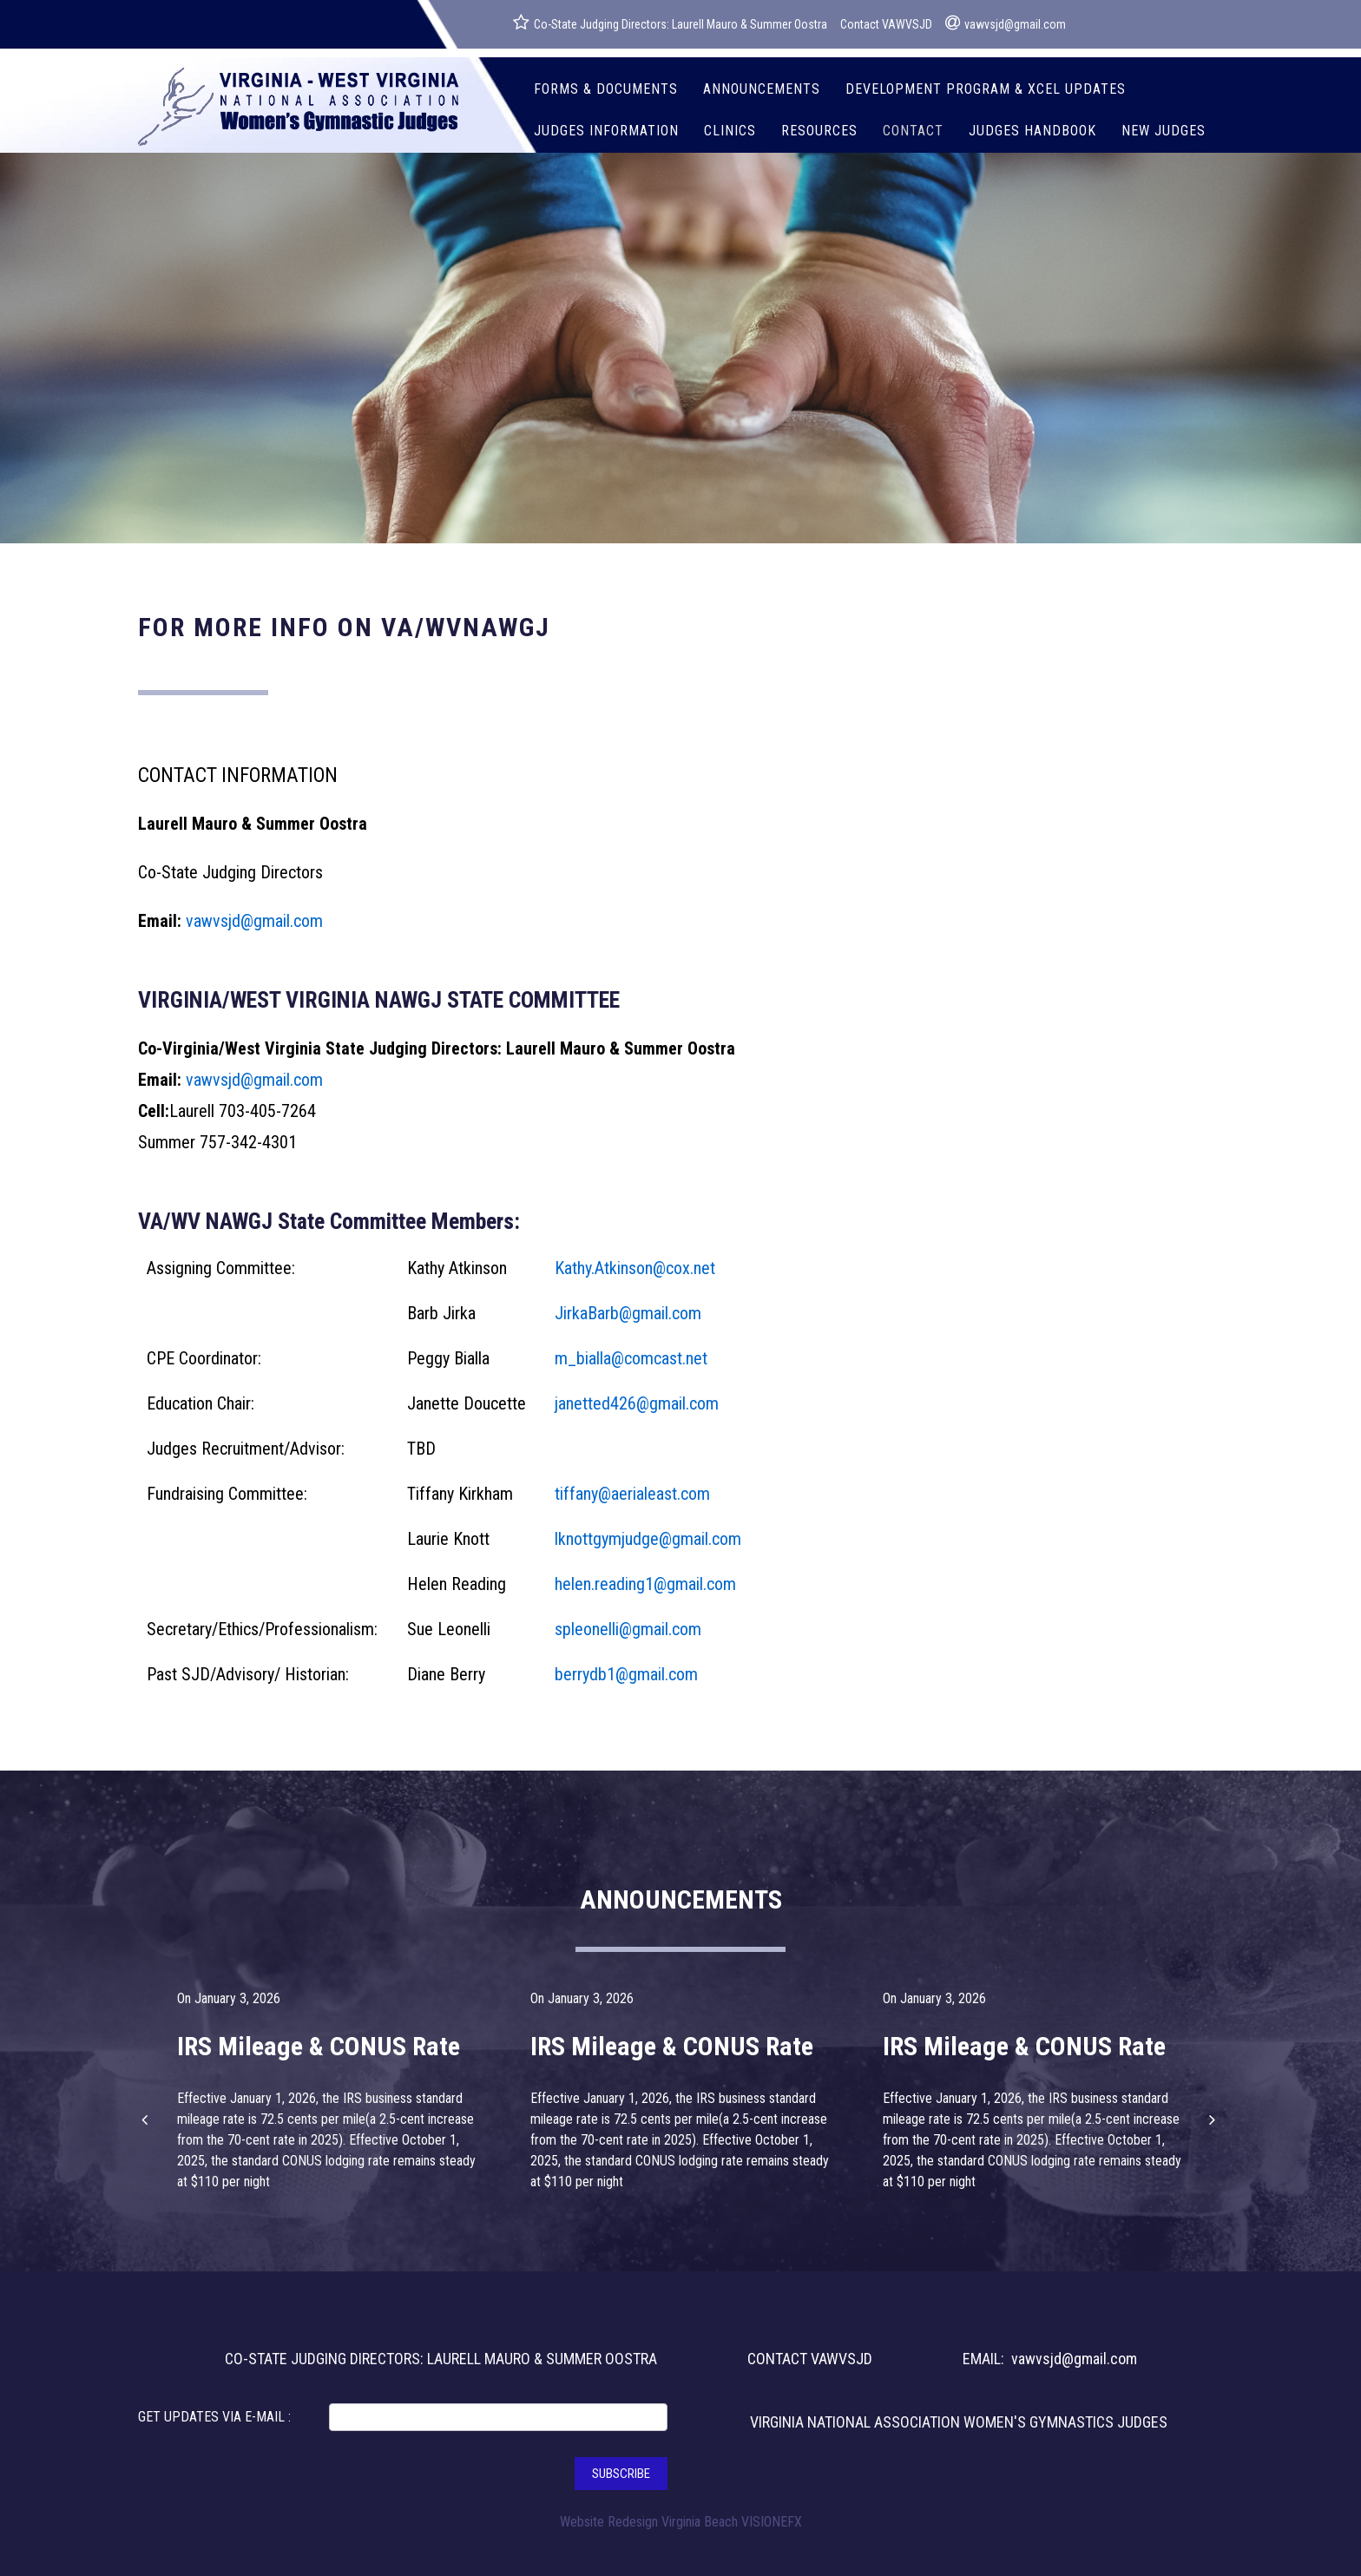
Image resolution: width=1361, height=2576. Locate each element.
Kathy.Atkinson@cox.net (635, 1268)
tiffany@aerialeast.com (632, 1493)
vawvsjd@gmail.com (1005, 22)
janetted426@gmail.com (637, 1403)
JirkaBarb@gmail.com (628, 1313)
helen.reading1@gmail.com (645, 1584)
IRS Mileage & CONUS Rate (318, 2046)
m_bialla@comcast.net (631, 1358)
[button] (147, 2119)
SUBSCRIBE (621, 2473)
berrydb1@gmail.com (626, 1674)
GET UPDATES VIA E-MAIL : (214, 2416)
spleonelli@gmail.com (628, 1629)
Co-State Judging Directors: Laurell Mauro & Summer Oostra (670, 22)
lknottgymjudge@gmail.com (648, 1538)
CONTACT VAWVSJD (809, 2358)
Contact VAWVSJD (886, 24)
